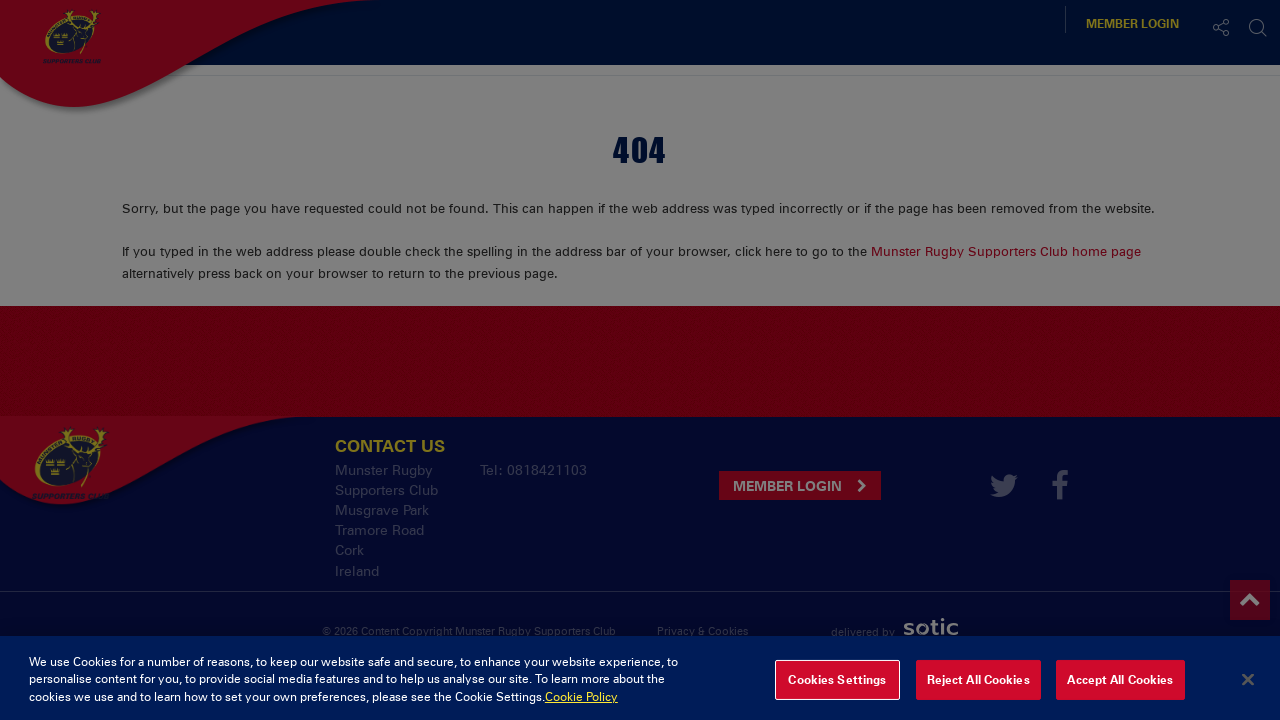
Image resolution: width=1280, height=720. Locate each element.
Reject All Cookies (978, 688)
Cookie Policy (581, 705)
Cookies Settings (837, 688)
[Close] (1248, 688)
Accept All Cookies (1120, 688)
